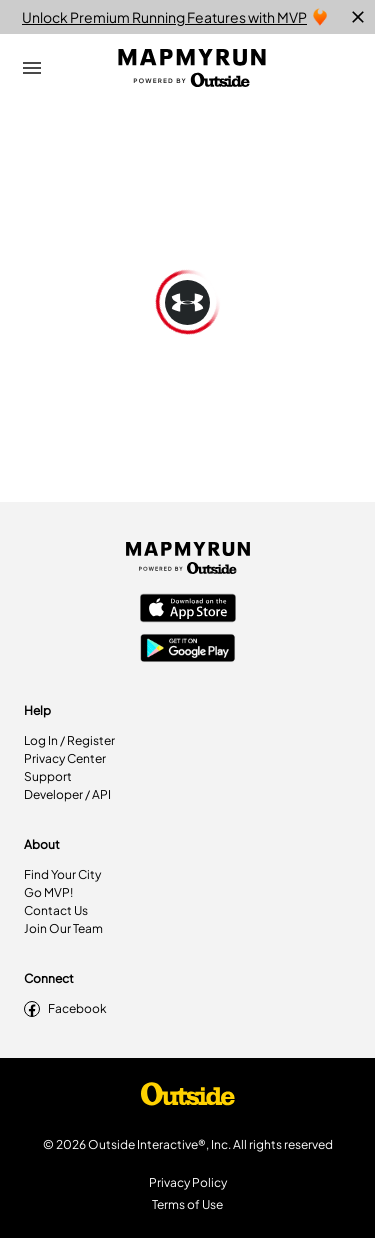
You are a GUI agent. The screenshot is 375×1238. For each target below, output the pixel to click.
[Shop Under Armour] (188, 1099)
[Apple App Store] (188, 610)
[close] (358, 17)
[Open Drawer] (32, 68)
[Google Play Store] (188, 650)
